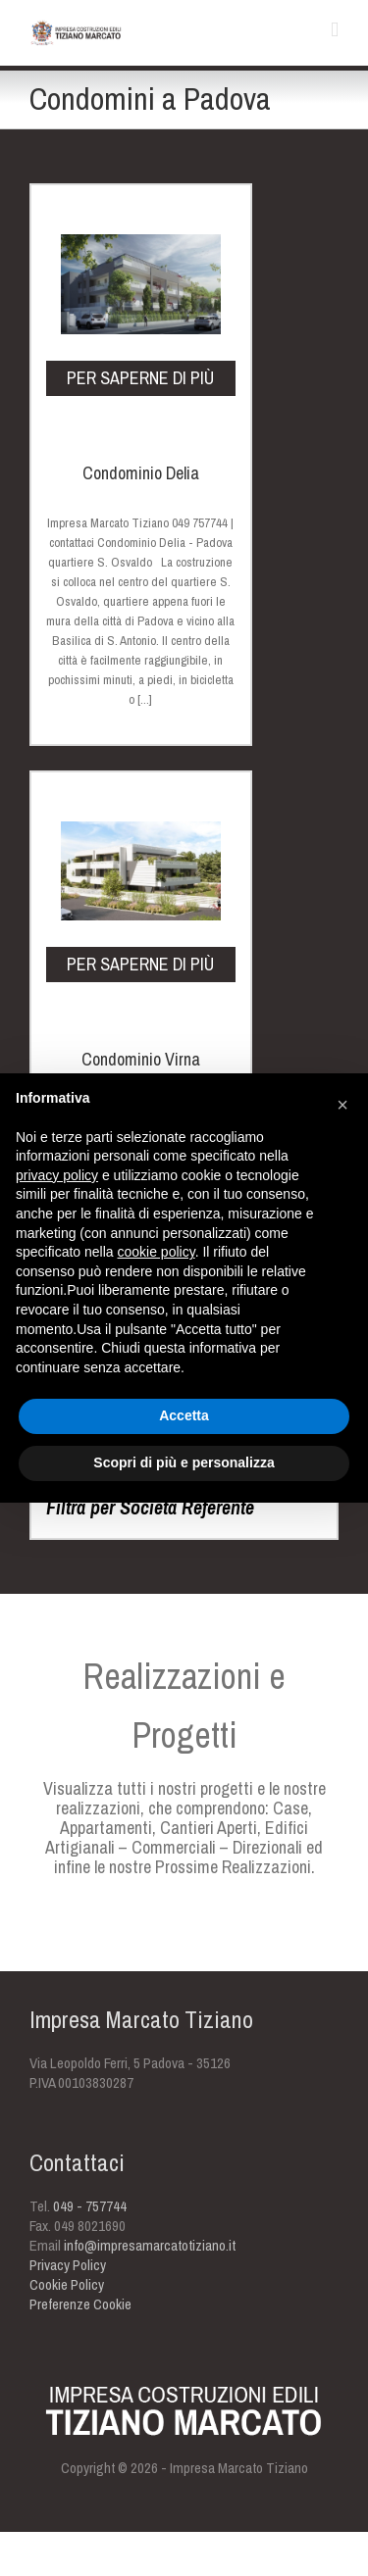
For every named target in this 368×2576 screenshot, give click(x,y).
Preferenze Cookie (80, 2304)
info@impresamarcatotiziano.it (150, 2245)
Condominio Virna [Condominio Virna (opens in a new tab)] (140, 1059)
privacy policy (57, 1175)
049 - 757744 (90, 2206)
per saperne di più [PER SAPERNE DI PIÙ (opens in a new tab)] (140, 378)
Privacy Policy (67, 2264)
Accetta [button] (184, 1415)
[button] (342, 1104)
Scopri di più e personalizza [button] (183, 1462)
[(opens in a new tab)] (141, 229)
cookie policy (156, 1252)
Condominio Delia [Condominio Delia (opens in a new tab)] (140, 473)
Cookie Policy (66, 2284)
